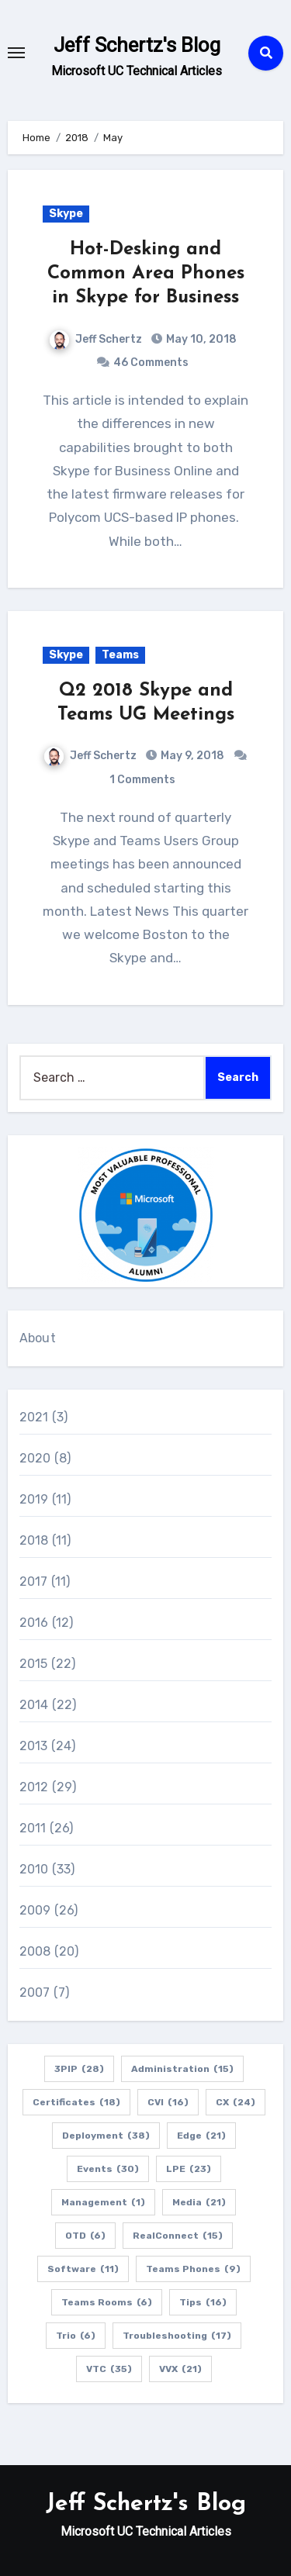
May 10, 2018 (200, 339)
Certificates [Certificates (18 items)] (76, 2102)
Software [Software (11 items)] (83, 2269)
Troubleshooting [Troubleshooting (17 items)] (177, 2335)
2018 (34, 1540)
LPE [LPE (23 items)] (188, 2169)
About (37, 1338)
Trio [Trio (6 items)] (75, 2335)
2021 (34, 1417)
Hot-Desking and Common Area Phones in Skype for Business (145, 273)
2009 (35, 1910)
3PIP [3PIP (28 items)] (79, 2069)
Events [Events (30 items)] (108, 2169)
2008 (35, 1951)
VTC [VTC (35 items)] (109, 2369)
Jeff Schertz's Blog (137, 45)
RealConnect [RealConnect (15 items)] (178, 2235)
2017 (33, 1581)
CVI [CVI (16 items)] (168, 2102)
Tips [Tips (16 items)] (203, 2302)
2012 (34, 1787)
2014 (34, 1704)
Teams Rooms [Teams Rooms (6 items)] (106, 2302)
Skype (66, 213)
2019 (34, 1499)
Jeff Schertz (96, 339)
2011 (33, 1828)
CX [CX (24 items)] (235, 2102)
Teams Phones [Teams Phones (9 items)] (193, 2269)
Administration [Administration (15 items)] (182, 2069)
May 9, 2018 (191, 755)
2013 (33, 1746)
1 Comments (142, 779)
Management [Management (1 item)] (103, 2202)
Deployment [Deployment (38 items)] (106, 2135)
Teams (120, 654)
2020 (35, 1458)
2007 (34, 1992)
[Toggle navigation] (16, 52)
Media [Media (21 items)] (199, 2202)
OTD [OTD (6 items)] (85, 2235)
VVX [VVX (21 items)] (180, 2369)
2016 (34, 1622)
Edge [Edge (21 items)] (201, 2135)
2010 (34, 1869)
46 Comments (151, 362)
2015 (33, 1663)
